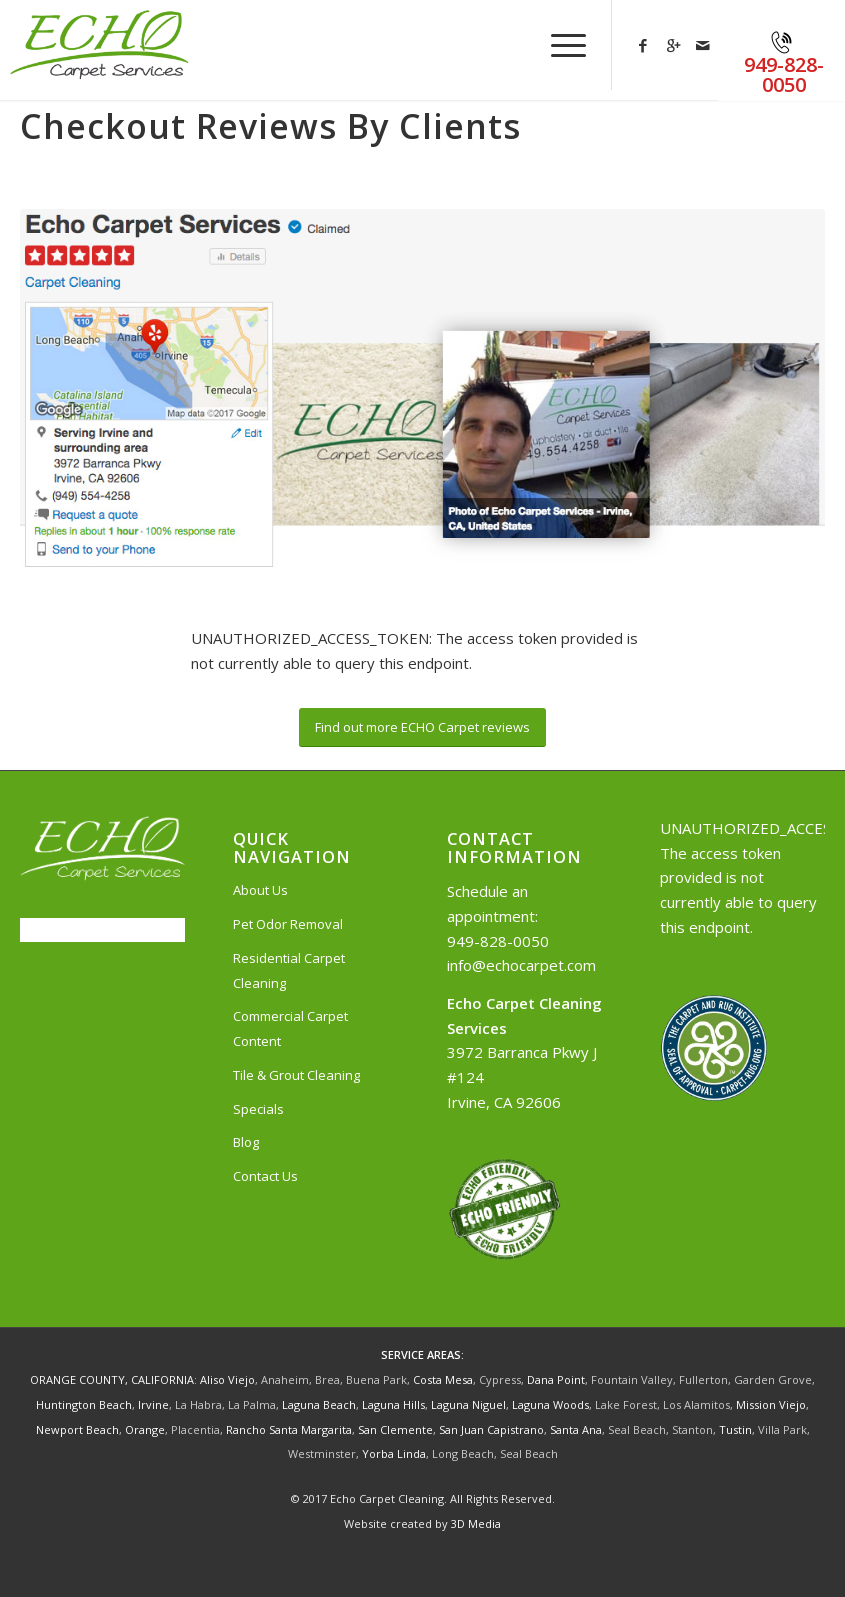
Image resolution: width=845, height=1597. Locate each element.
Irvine (153, 1404)
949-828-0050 (498, 941)
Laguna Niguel (468, 1404)
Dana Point (556, 1379)
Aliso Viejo (227, 1379)
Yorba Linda (394, 1453)
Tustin (735, 1429)
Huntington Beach (84, 1404)
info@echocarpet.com (521, 965)
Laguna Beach (319, 1404)
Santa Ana (576, 1429)
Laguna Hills (393, 1404)
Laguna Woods (550, 1404)
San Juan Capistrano (491, 1429)
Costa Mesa (443, 1379)
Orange (145, 1429)
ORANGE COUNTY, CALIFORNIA (112, 1379)
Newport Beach (77, 1429)
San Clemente (395, 1429)
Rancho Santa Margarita (289, 1429)
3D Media (476, 1523)
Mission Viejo (771, 1404)
